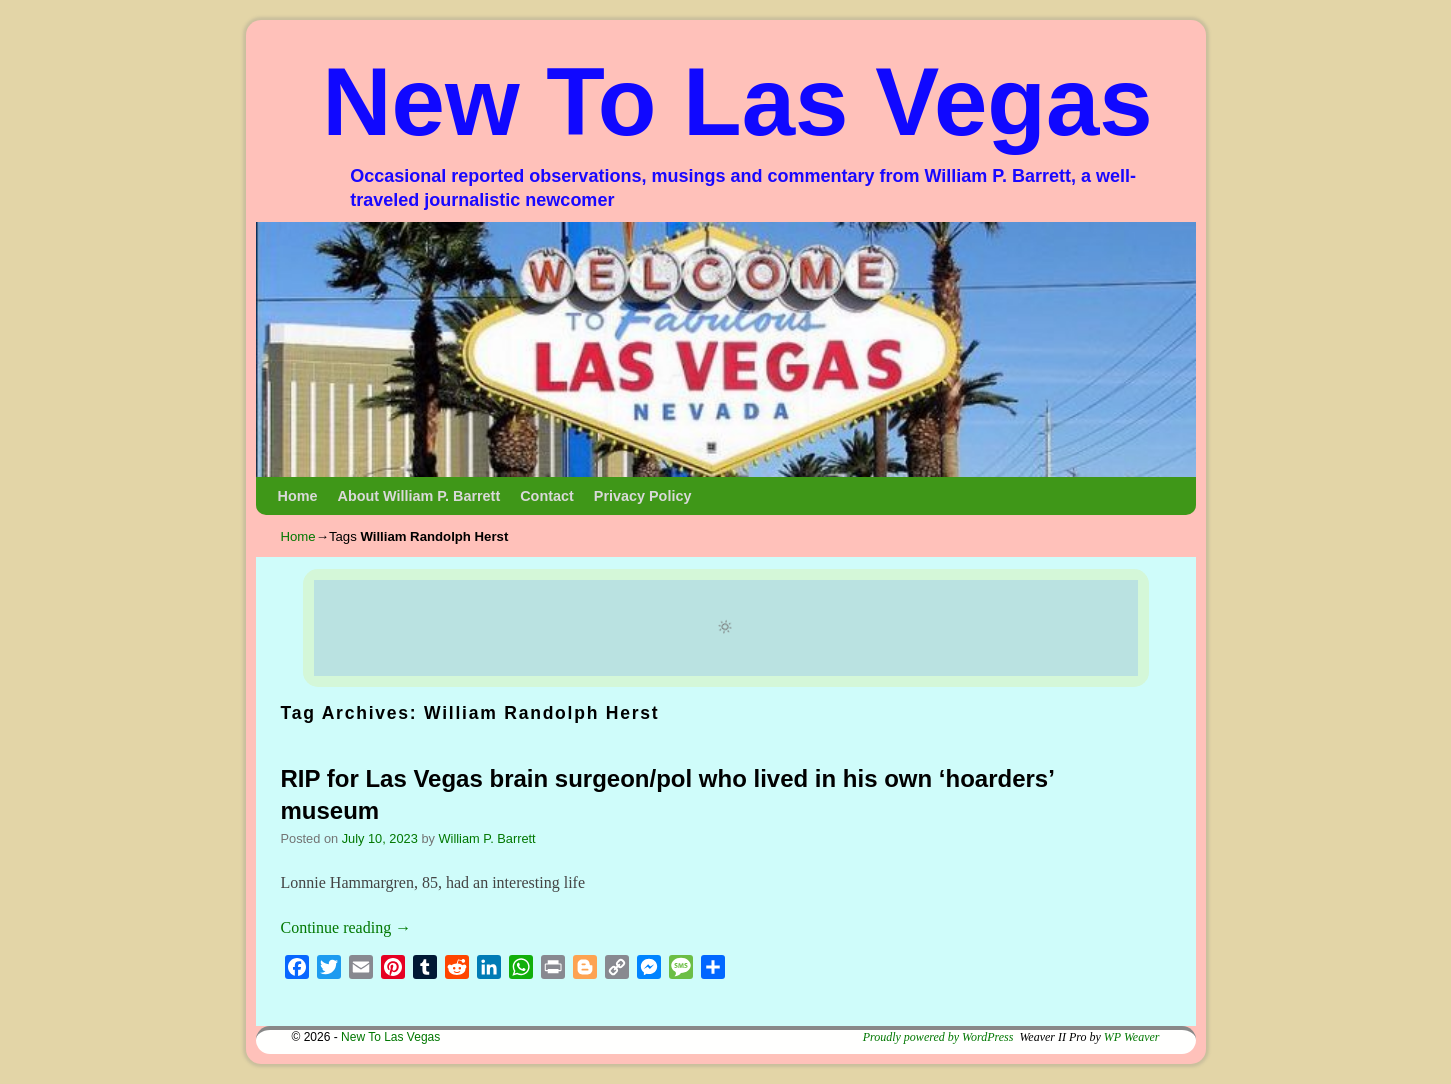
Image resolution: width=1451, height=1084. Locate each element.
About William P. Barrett (418, 496)
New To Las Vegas (737, 101)
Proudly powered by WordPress (938, 1037)
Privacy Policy (643, 496)
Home (298, 496)
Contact (547, 496)
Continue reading (346, 927)
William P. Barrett (486, 838)
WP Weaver (1132, 1037)
